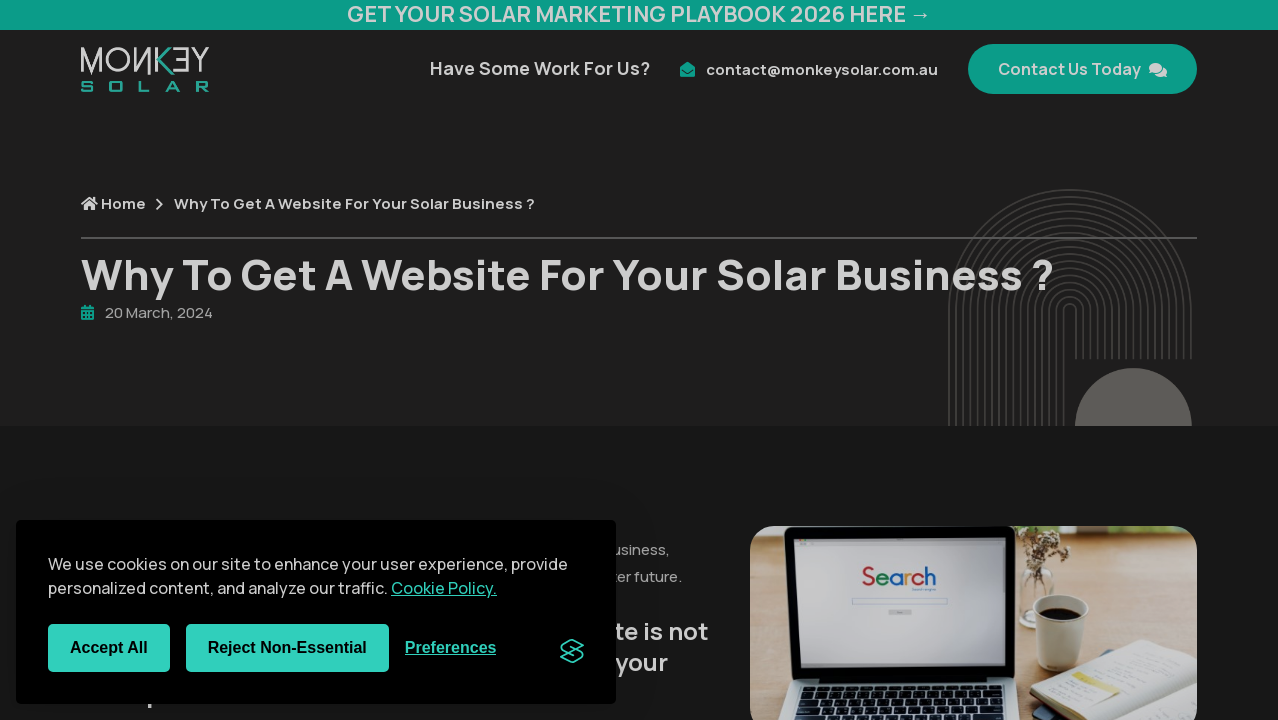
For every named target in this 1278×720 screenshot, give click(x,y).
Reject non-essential (287, 647)
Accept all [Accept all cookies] (109, 647)
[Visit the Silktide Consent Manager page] (572, 648)
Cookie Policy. (444, 588)
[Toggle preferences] (451, 648)
